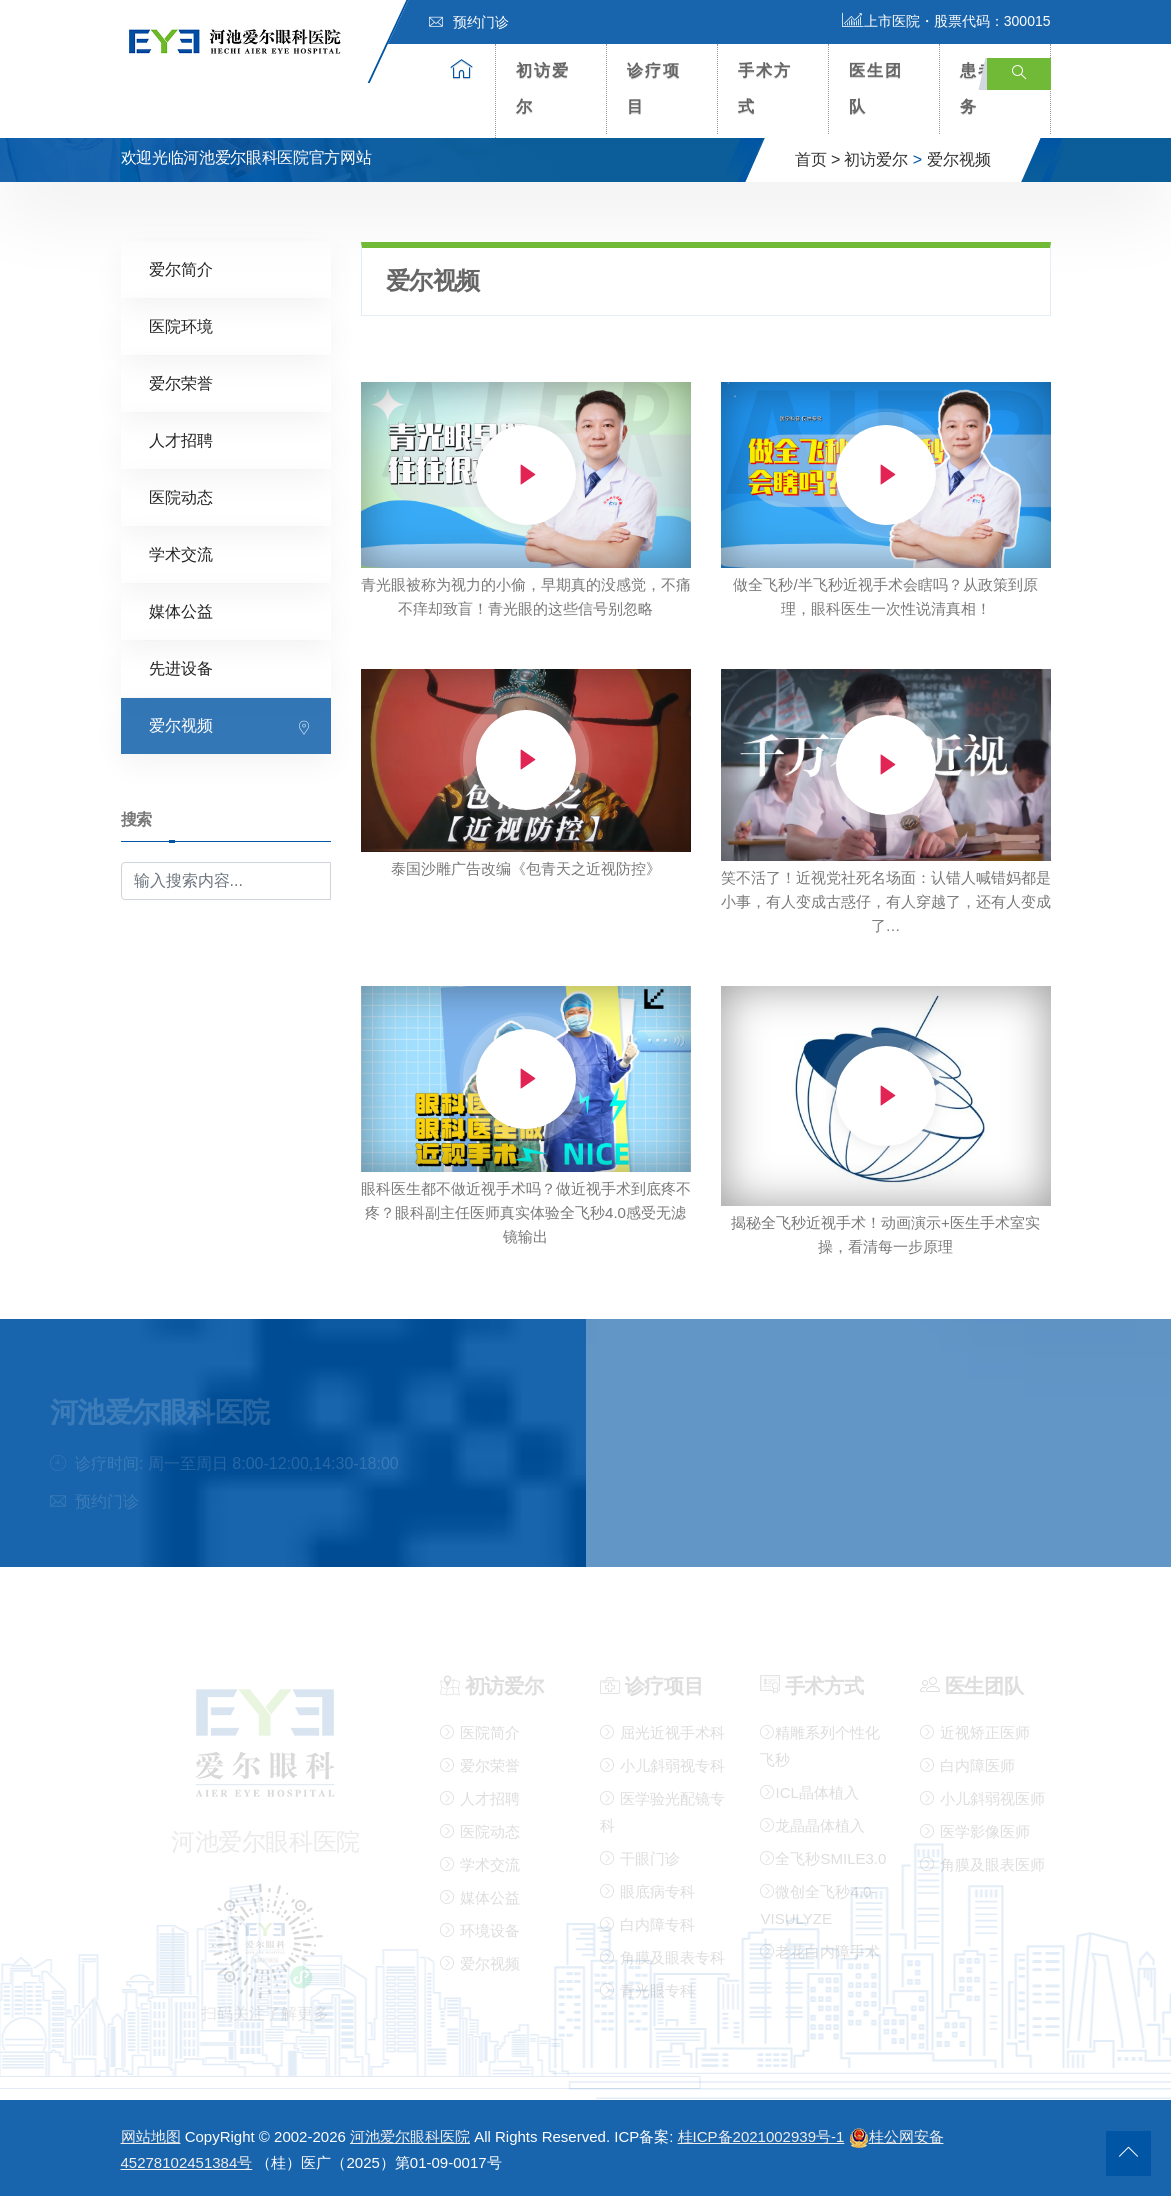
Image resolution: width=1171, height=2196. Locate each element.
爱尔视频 (959, 159)
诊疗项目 (654, 88)
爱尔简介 (181, 269)
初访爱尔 (543, 88)
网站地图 (151, 2136)
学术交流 (181, 554)
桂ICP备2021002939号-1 (761, 2136)
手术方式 (765, 88)
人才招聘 (181, 440)
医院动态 (181, 497)
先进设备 (181, 668)
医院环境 (181, 326)
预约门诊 (469, 22)
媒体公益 (181, 611)
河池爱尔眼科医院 (410, 2136)
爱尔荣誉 (181, 383)
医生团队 (876, 88)
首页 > (818, 159)
